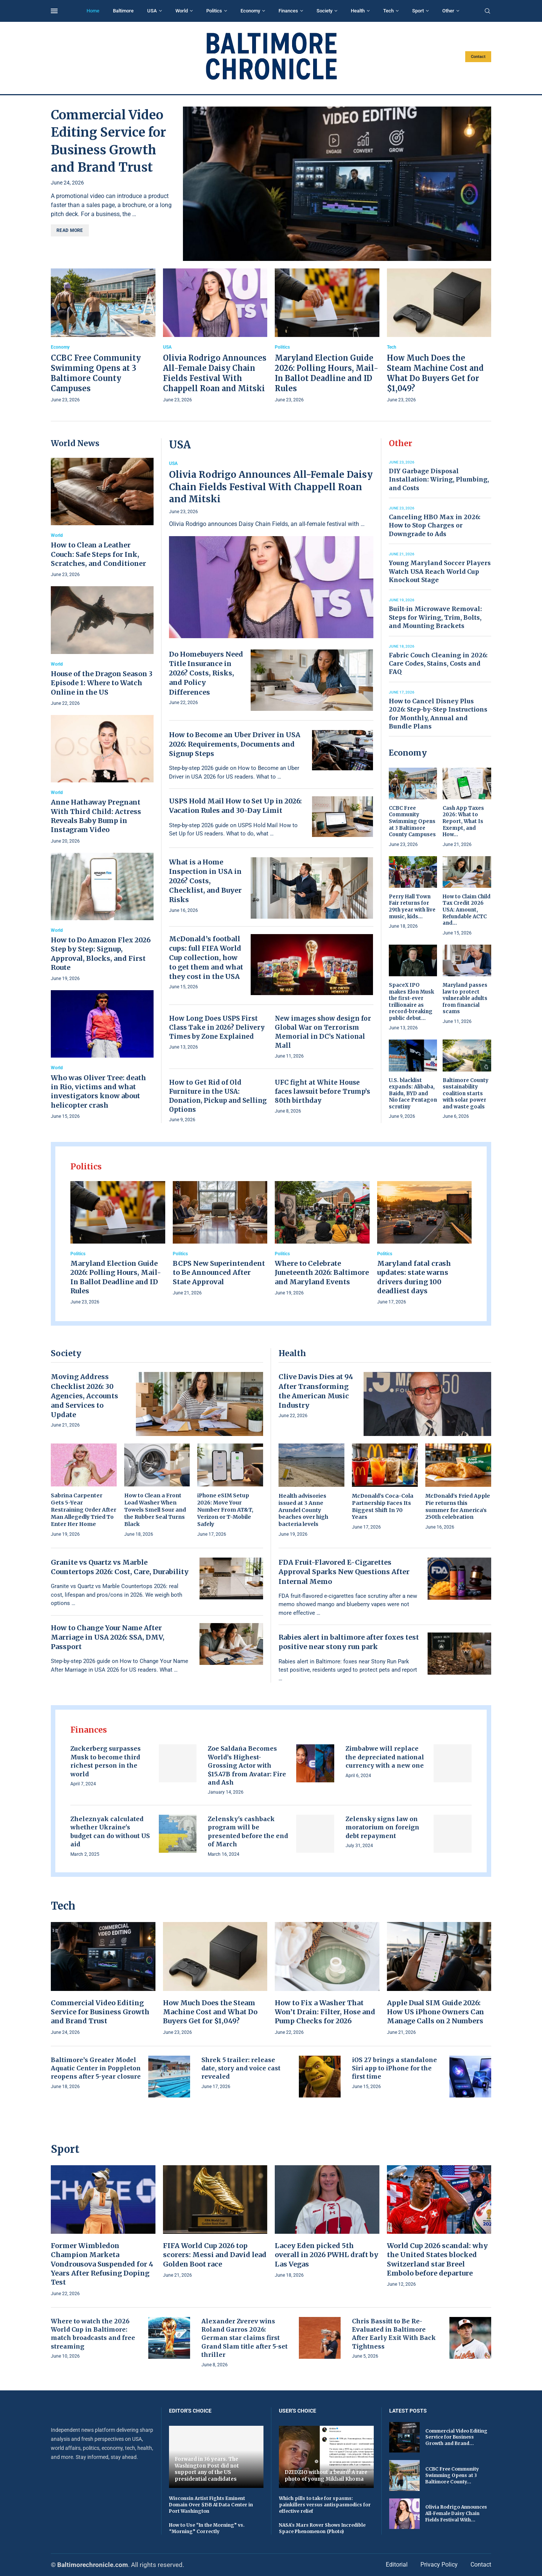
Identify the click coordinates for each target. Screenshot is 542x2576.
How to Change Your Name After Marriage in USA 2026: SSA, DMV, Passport (107, 1637)
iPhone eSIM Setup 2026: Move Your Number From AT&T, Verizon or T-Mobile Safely (225, 1509)
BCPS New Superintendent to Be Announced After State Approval (219, 1272)
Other (448, 11)
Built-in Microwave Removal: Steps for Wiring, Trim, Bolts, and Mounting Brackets (435, 617)
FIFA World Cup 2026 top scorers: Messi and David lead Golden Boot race (214, 2254)
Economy (250, 11)
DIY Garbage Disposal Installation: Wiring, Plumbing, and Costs (439, 479)
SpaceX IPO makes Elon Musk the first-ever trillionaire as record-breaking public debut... (411, 1001)
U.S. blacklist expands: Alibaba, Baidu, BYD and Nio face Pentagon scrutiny (413, 1093)
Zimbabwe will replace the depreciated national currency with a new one (385, 1757)
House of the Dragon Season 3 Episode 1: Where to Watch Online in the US (101, 683)
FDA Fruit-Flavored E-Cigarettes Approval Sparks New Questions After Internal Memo (344, 1571)
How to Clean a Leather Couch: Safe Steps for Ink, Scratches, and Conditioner (98, 554)
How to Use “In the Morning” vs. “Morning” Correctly (207, 2528)
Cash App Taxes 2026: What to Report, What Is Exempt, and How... (463, 821)
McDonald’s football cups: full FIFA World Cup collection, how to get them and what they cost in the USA (206, 957)
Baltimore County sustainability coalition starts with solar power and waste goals (466, 1093)
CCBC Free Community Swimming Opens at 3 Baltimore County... (452, 2475)
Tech (388, 11)
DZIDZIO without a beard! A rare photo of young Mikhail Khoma (326, 2475)
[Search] (487, 11)
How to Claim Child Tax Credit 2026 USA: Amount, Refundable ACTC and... (466, 909)
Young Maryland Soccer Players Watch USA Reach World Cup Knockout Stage (440, 571)
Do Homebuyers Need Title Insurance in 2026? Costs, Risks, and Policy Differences (206, 673)
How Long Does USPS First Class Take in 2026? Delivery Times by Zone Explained (217, 1027)
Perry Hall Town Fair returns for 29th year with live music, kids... (412, 906)
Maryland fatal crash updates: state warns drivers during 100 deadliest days (414, 1277)
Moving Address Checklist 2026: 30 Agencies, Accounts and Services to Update (84, 1395)
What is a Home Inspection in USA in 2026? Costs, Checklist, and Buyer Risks (205, 881)
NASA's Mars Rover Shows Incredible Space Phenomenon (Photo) (322, 2528)
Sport (418, 11)
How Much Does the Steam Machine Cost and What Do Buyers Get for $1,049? (210, 2012)
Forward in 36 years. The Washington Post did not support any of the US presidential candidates (207, 2469)
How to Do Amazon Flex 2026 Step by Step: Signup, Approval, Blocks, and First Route (101, 954)
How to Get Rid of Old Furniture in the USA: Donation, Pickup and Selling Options (218, 1095)
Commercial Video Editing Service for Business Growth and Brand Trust (100, 2012)
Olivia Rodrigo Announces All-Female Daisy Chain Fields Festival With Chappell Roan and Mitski (271, 487)
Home (93, 11)
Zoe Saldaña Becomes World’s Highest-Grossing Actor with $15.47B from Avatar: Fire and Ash (247, 1765)
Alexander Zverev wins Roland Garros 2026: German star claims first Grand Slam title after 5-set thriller (244, 2338)
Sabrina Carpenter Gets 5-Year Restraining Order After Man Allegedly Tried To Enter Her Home (83, 1509)
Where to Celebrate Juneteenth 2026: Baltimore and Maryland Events (322, 1272)
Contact (478, 56)
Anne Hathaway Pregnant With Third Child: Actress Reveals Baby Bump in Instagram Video (96, 816)
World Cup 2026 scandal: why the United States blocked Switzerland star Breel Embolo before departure (437, 2259)
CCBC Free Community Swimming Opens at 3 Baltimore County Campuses (412, 821)
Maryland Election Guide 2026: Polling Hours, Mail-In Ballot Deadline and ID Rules (115, 1277)
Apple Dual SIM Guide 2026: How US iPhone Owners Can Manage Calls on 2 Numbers (435, 2012)
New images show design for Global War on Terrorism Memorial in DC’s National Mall (323, 1031)
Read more (69, 230)
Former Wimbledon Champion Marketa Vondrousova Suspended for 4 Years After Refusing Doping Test (102, 2263)
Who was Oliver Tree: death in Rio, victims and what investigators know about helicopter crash (98, 1091)
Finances (288, 11)
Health (358, 11)
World (181, 11)
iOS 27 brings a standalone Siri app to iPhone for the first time (394, 2068)
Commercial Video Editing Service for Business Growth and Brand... (456, 2437)
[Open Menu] (54, 11)
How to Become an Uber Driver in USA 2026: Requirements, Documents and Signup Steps (234, 744)
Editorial (397, 2564)
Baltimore (123, 11)
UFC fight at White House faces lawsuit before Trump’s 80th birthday (322, 1091)
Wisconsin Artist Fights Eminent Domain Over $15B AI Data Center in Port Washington (211, 2504)
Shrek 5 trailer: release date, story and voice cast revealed (240, 2068)
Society (324, 11)
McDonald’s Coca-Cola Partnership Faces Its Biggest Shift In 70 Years (382, 1506)
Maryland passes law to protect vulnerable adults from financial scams (465, 998)
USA (152, 11)
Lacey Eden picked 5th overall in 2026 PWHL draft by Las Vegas (326, 2254)
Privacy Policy (439, 2564)
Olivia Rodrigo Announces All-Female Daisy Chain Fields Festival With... (456, 2513)
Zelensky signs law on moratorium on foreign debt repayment (382, 1827)
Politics (214, 11)
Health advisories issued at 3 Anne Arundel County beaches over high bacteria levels (303, 1510)
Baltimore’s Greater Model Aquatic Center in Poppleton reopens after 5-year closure (96, 2068)
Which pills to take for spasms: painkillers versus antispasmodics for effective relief (325, 2504)
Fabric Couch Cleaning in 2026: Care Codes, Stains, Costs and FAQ (438, 663)
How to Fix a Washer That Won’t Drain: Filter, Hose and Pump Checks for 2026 (325, 2012)
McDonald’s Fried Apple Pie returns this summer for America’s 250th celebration (457, 1506)
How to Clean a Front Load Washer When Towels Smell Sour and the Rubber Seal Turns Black (155, 1509)
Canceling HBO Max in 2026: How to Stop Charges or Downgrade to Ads (434, 525)
